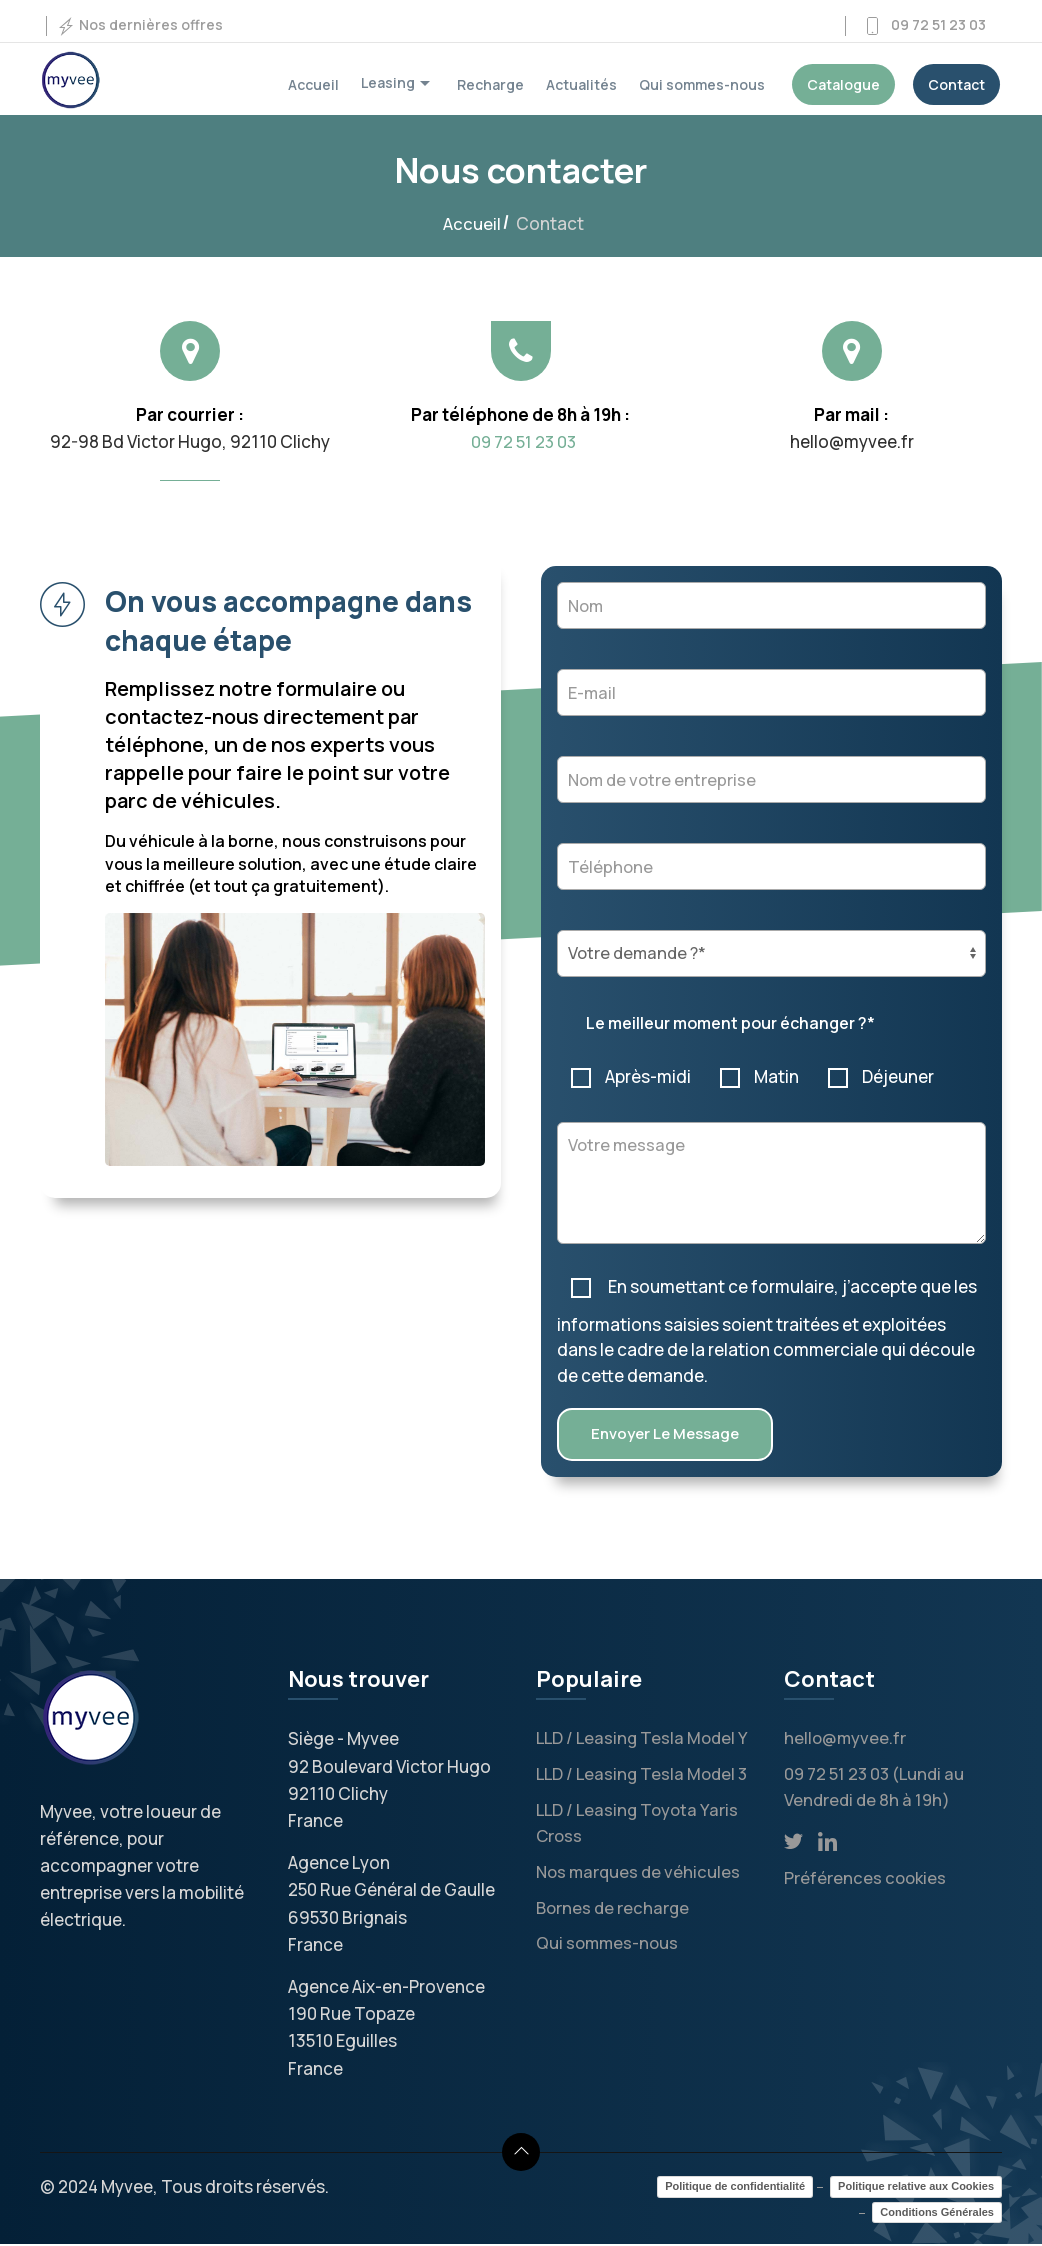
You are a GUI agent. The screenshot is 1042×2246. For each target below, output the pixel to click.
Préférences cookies (866, 1878)
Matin (760, 1076)
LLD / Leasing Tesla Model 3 (645, 1775)
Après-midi (632, 1076)
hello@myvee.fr (846, 1740)
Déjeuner (882, 1076)
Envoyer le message (665, 1436)
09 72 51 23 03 (924, 25)
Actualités (581, 84)
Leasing (398, 84)
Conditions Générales (937, 2214)
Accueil (313, 84)
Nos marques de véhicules (640, 1872)
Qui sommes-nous (702, 84)
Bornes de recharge (614, 1907)
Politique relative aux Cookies (916, 2189)
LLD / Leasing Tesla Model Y (645, 1740)
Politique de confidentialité (735, 2189)
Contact (956, 84)
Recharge (490, 84)
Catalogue (843, 84)
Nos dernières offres (139, 25)
